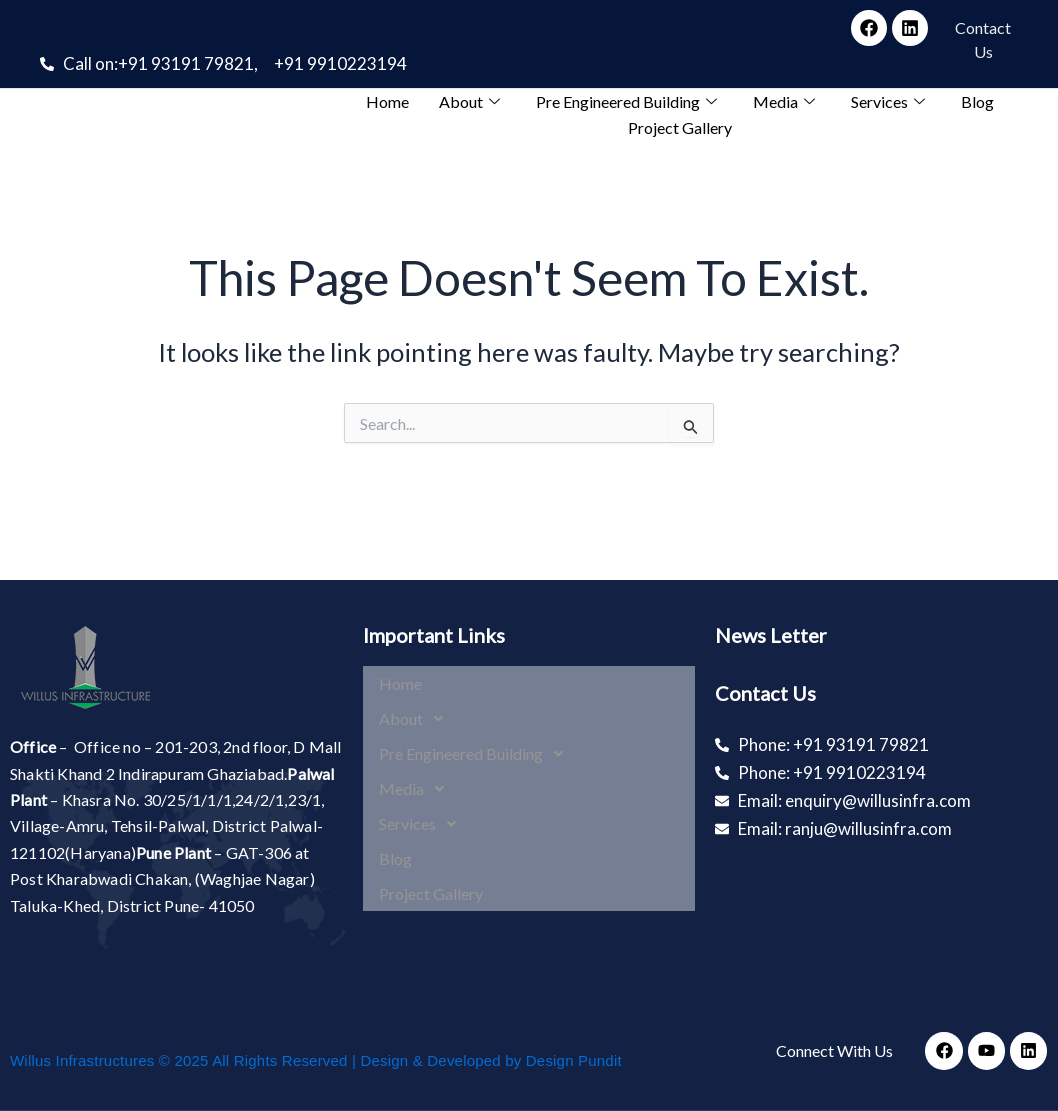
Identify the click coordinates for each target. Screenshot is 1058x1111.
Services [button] (888, 101)
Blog (977, 101)
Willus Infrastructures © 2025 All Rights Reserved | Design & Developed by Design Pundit (316, 1060)
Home (387, 101)
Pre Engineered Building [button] (626, 101)
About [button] (469, 101)
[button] (529, 711)
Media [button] (784, 101)
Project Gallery (680, 127)
